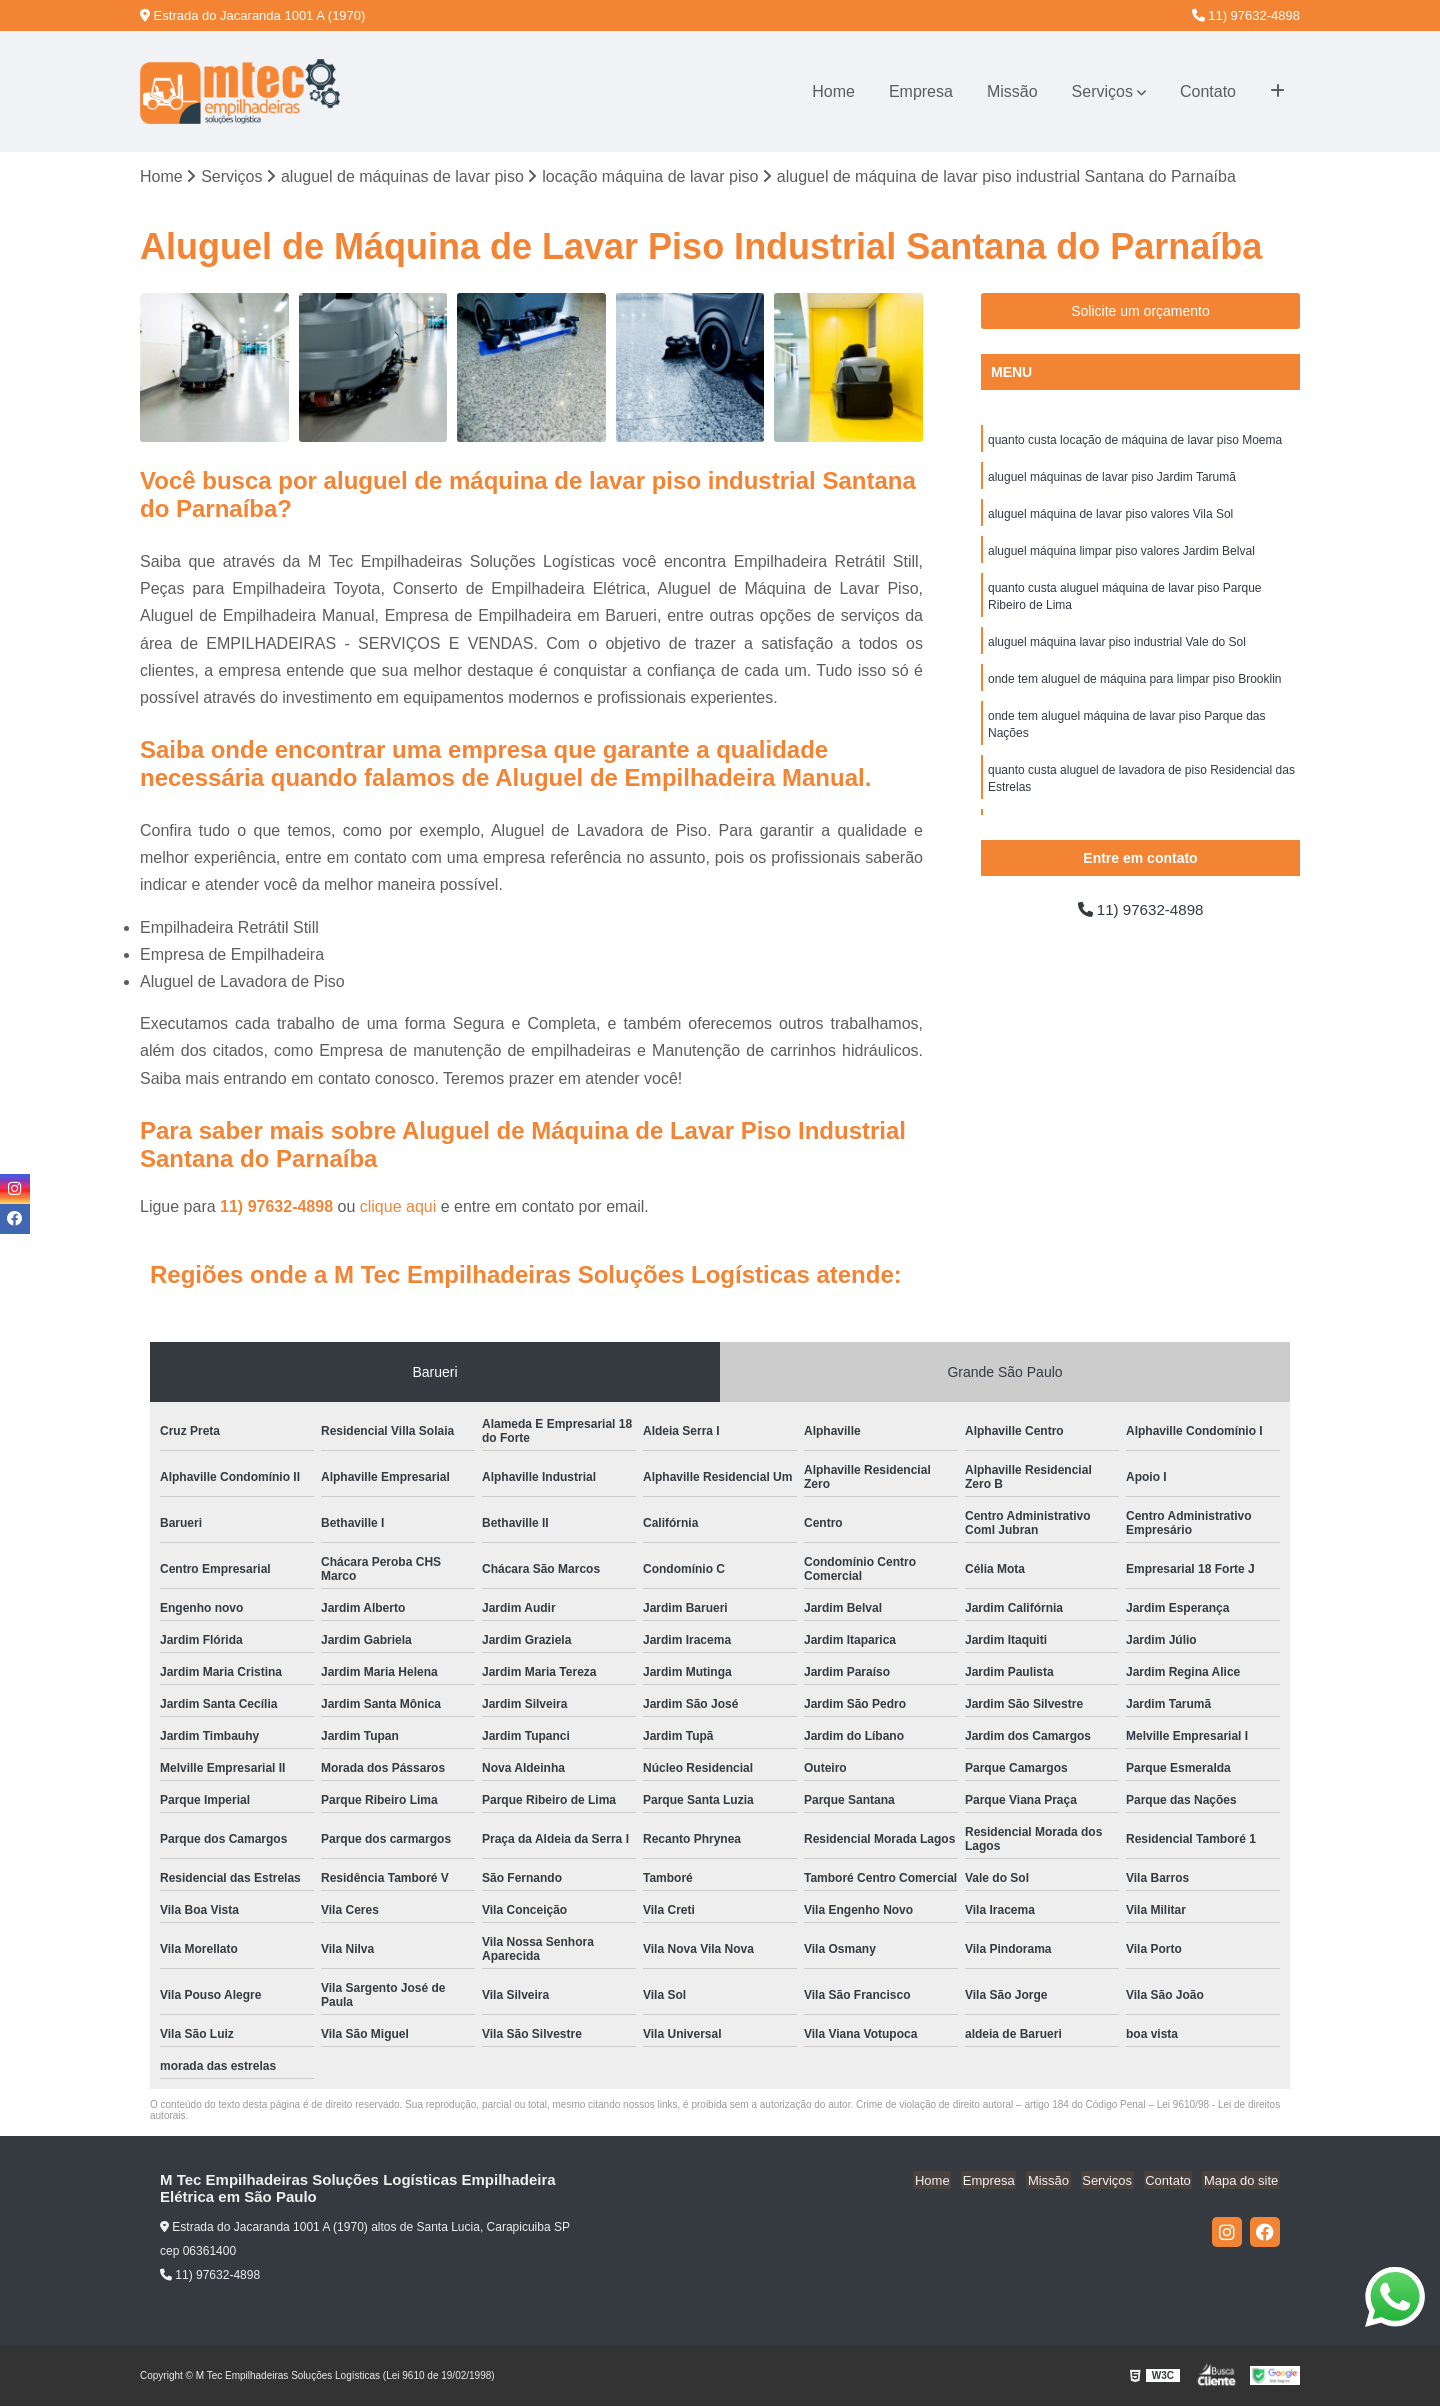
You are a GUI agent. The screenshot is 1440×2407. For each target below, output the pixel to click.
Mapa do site (1242, 2181)
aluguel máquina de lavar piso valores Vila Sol (1110, 517)
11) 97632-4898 (1246, 15)
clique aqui (398, 1207)
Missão (1012, 91)
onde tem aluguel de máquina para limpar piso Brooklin (1135, 687)
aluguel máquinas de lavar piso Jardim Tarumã (1112, 479)
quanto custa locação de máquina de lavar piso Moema (1135, 441)
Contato (1208, 91)
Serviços (1102, 91)
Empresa (921, 91)
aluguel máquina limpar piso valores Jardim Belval (1121, 555)
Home (833, 91)
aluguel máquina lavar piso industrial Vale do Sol (1117, 649)
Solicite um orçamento (1140, 312)
